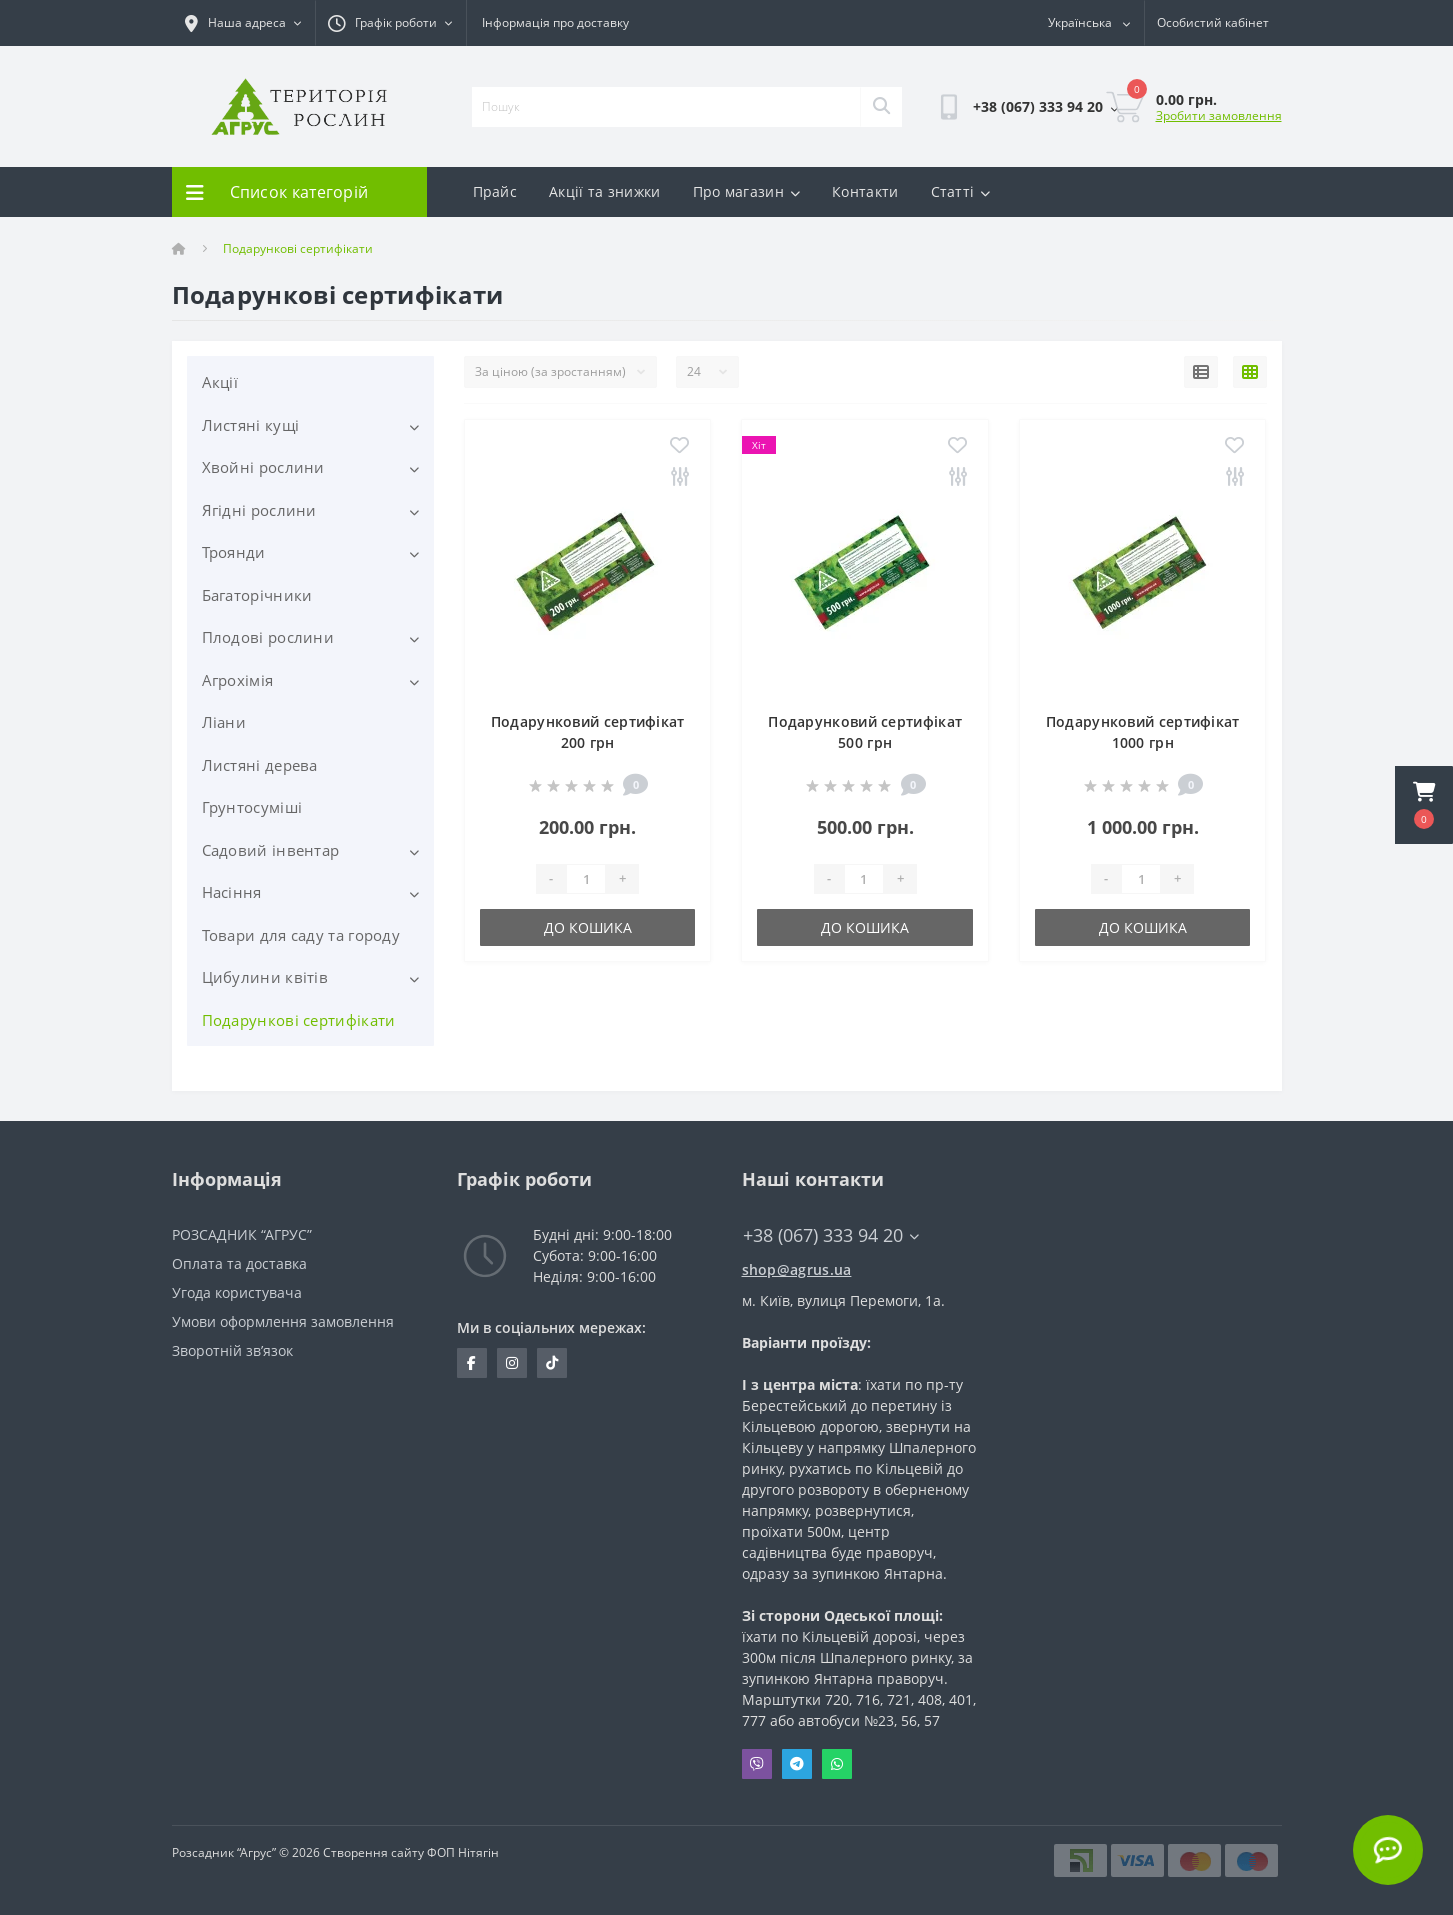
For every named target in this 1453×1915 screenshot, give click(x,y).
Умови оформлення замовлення (283, 1321)
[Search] (881, 107)
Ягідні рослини (259, 510)
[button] (1424, 805)
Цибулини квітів (265, 977)
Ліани (224, 722)
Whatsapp (837, 1764)
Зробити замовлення (1219, 115)
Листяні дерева (260, 765)
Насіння (232, 892)
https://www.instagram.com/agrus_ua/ (512, 1363)
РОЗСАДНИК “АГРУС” (242, 1234)
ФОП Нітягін (461, 1852)
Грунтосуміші (252, 807)
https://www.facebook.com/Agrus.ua (471, 1363)
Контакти (865, 191)
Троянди (234, 552)
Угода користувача (237, 1292)
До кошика (588, 927)
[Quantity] (586, 879)
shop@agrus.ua (797, 1269)
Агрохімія (238, 680)
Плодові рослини (268, 637)
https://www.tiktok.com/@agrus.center (552, 1363)
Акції (220, 382)
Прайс (495, 191)
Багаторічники (257, 595)
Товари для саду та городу (301, 935)
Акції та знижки (605, 191)
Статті (961, 191)
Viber (757, 1764)
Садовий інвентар (271, 850)
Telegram (797, 1764)
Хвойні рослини (263, 467)
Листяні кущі (251, 425)
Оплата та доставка (239, 1263)
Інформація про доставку (555, 22)
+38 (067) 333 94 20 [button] (831, 1235)
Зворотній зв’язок (232, 1350)
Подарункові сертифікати (299, 1020)
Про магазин (747, 191)
